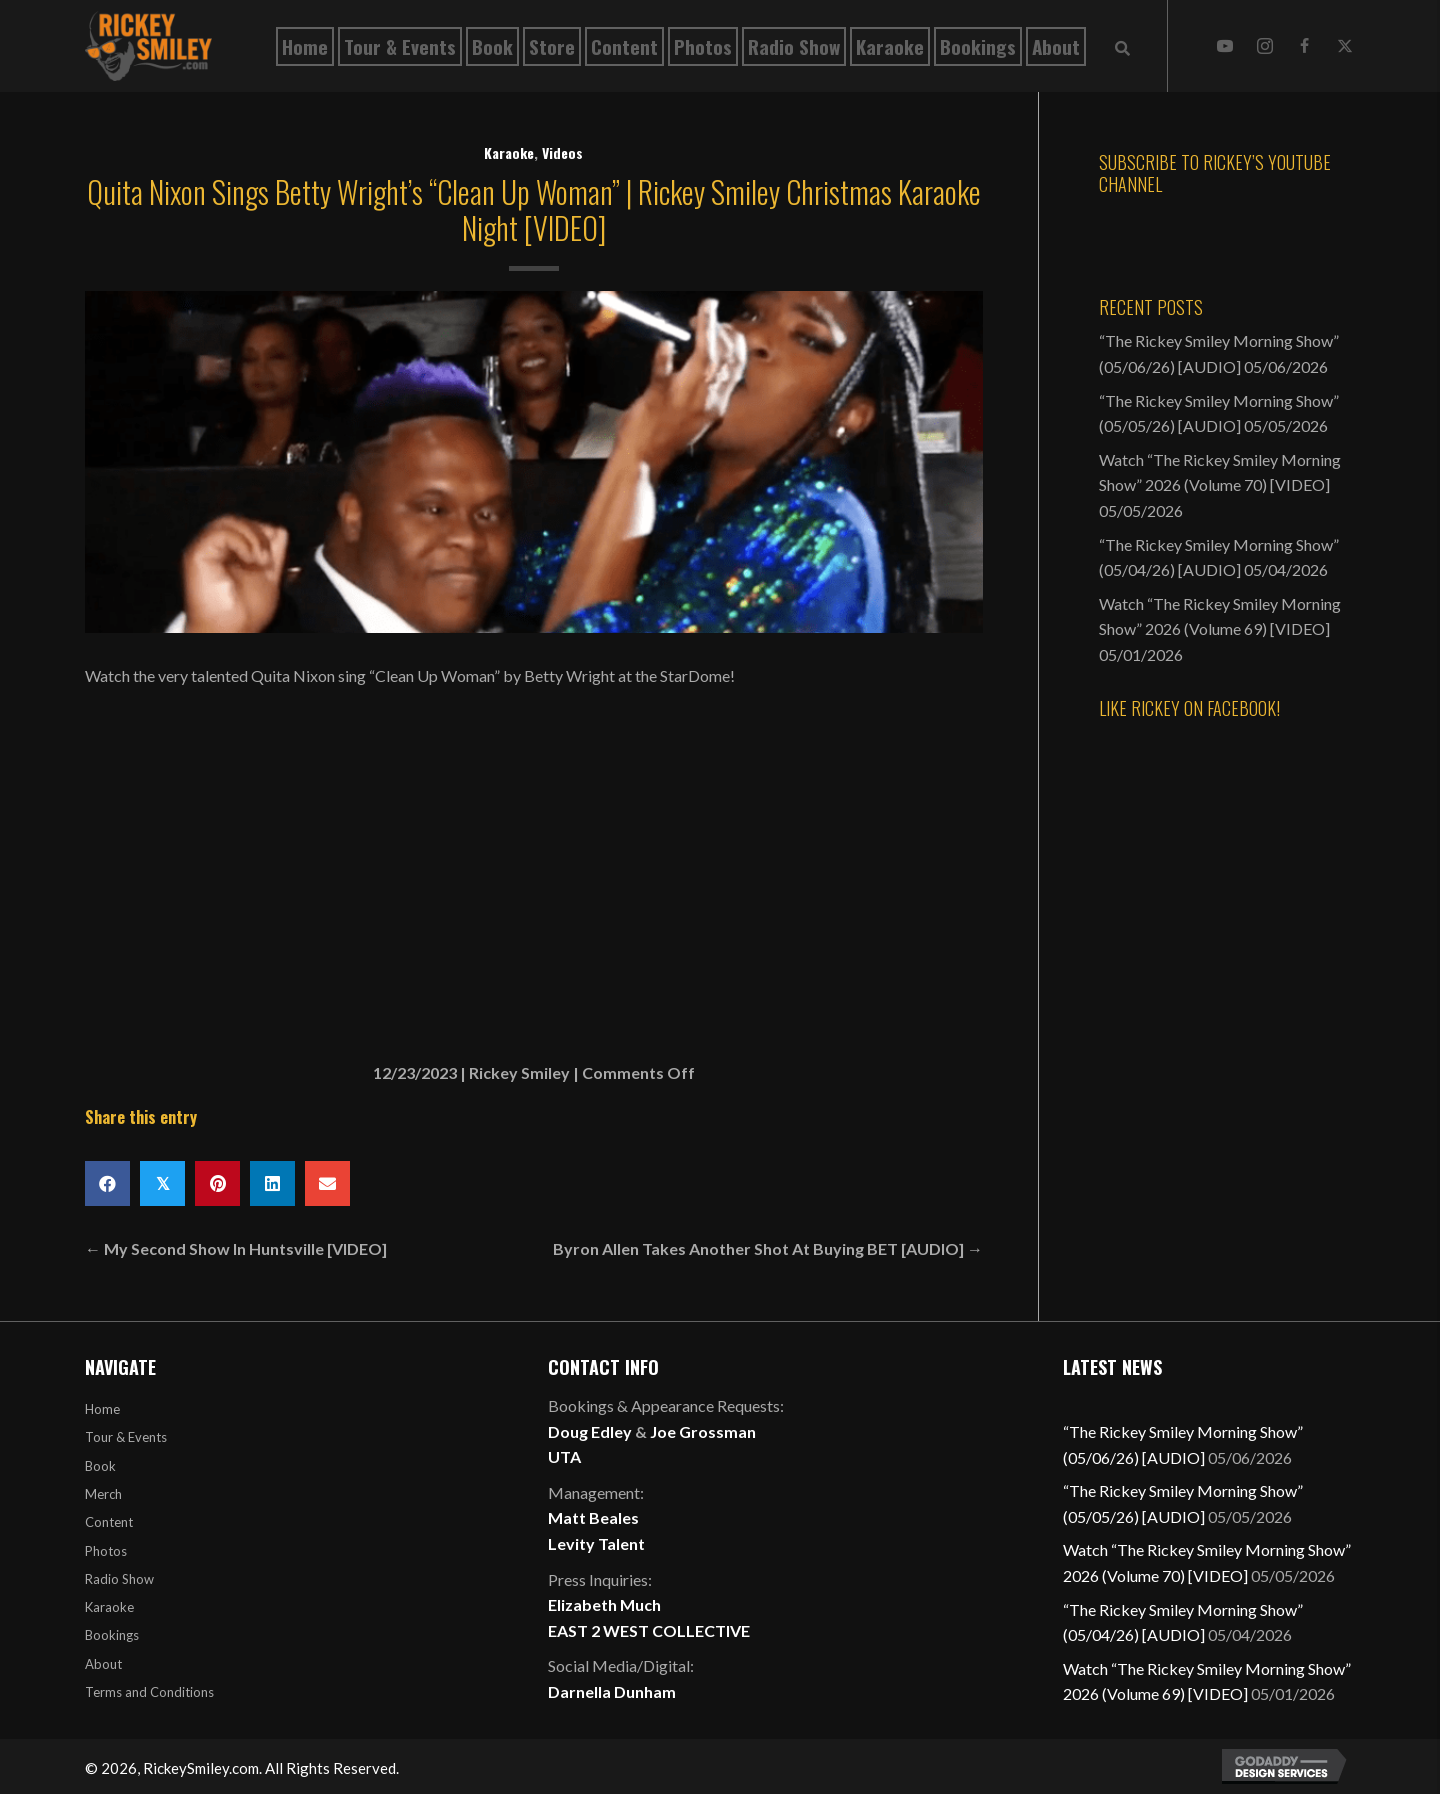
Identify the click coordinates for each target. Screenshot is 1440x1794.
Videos (562, 152)
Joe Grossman (703, 1431)
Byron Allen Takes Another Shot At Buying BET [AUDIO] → (768, 1248)
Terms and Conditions (149, 1692)
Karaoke (509, 152)
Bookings (112, 1635)
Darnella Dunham (612, 1691)
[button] (1225, 46)
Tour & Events (126, 1437)
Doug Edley (590, 1431)
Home (102, 1409)
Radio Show (119, 1579)
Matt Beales (593, 1517)
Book (100, 1466)
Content (109, 1522)
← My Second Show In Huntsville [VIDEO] (236, 1248)
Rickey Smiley (519, 1072)
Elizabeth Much (604, 1604)
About (103, 1664)
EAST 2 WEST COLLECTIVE (649, 1630)
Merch (103, 1494)
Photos (106, 1551)
